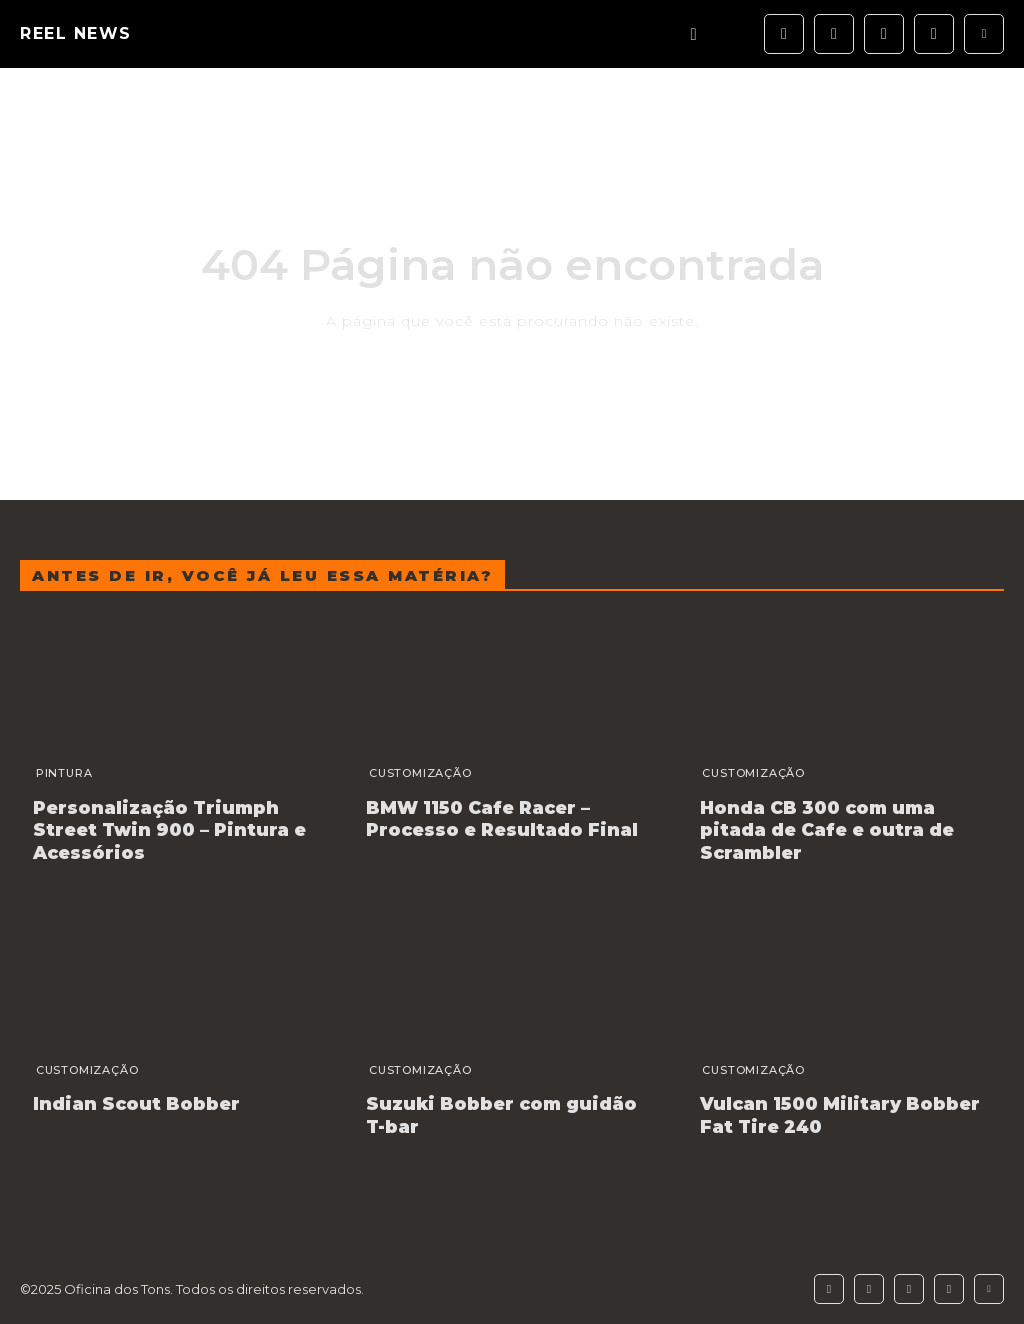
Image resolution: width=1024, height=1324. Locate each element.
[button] (693, 34)
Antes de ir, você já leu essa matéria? (262, 575)
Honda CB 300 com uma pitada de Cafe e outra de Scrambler (841, 817)
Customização (411, 773)
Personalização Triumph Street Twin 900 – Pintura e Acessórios (176, 827)
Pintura (55, 773)
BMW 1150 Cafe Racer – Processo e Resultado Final (491, 817)
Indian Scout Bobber (127, 1096)
